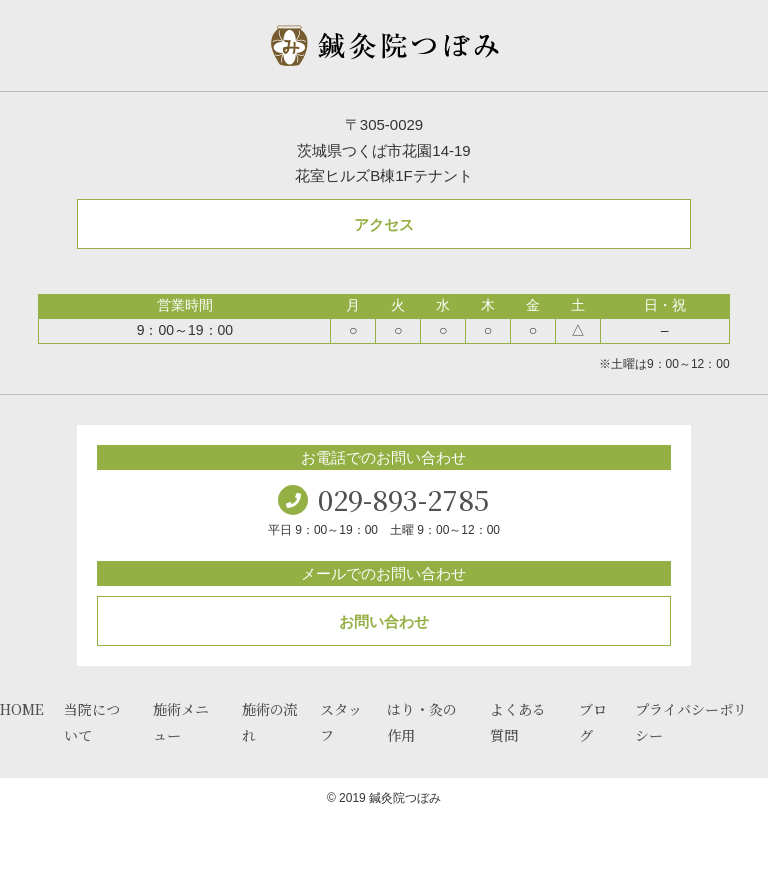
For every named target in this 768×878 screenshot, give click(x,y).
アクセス (384, 224)
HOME (22, 709)
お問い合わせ (384, 621)
